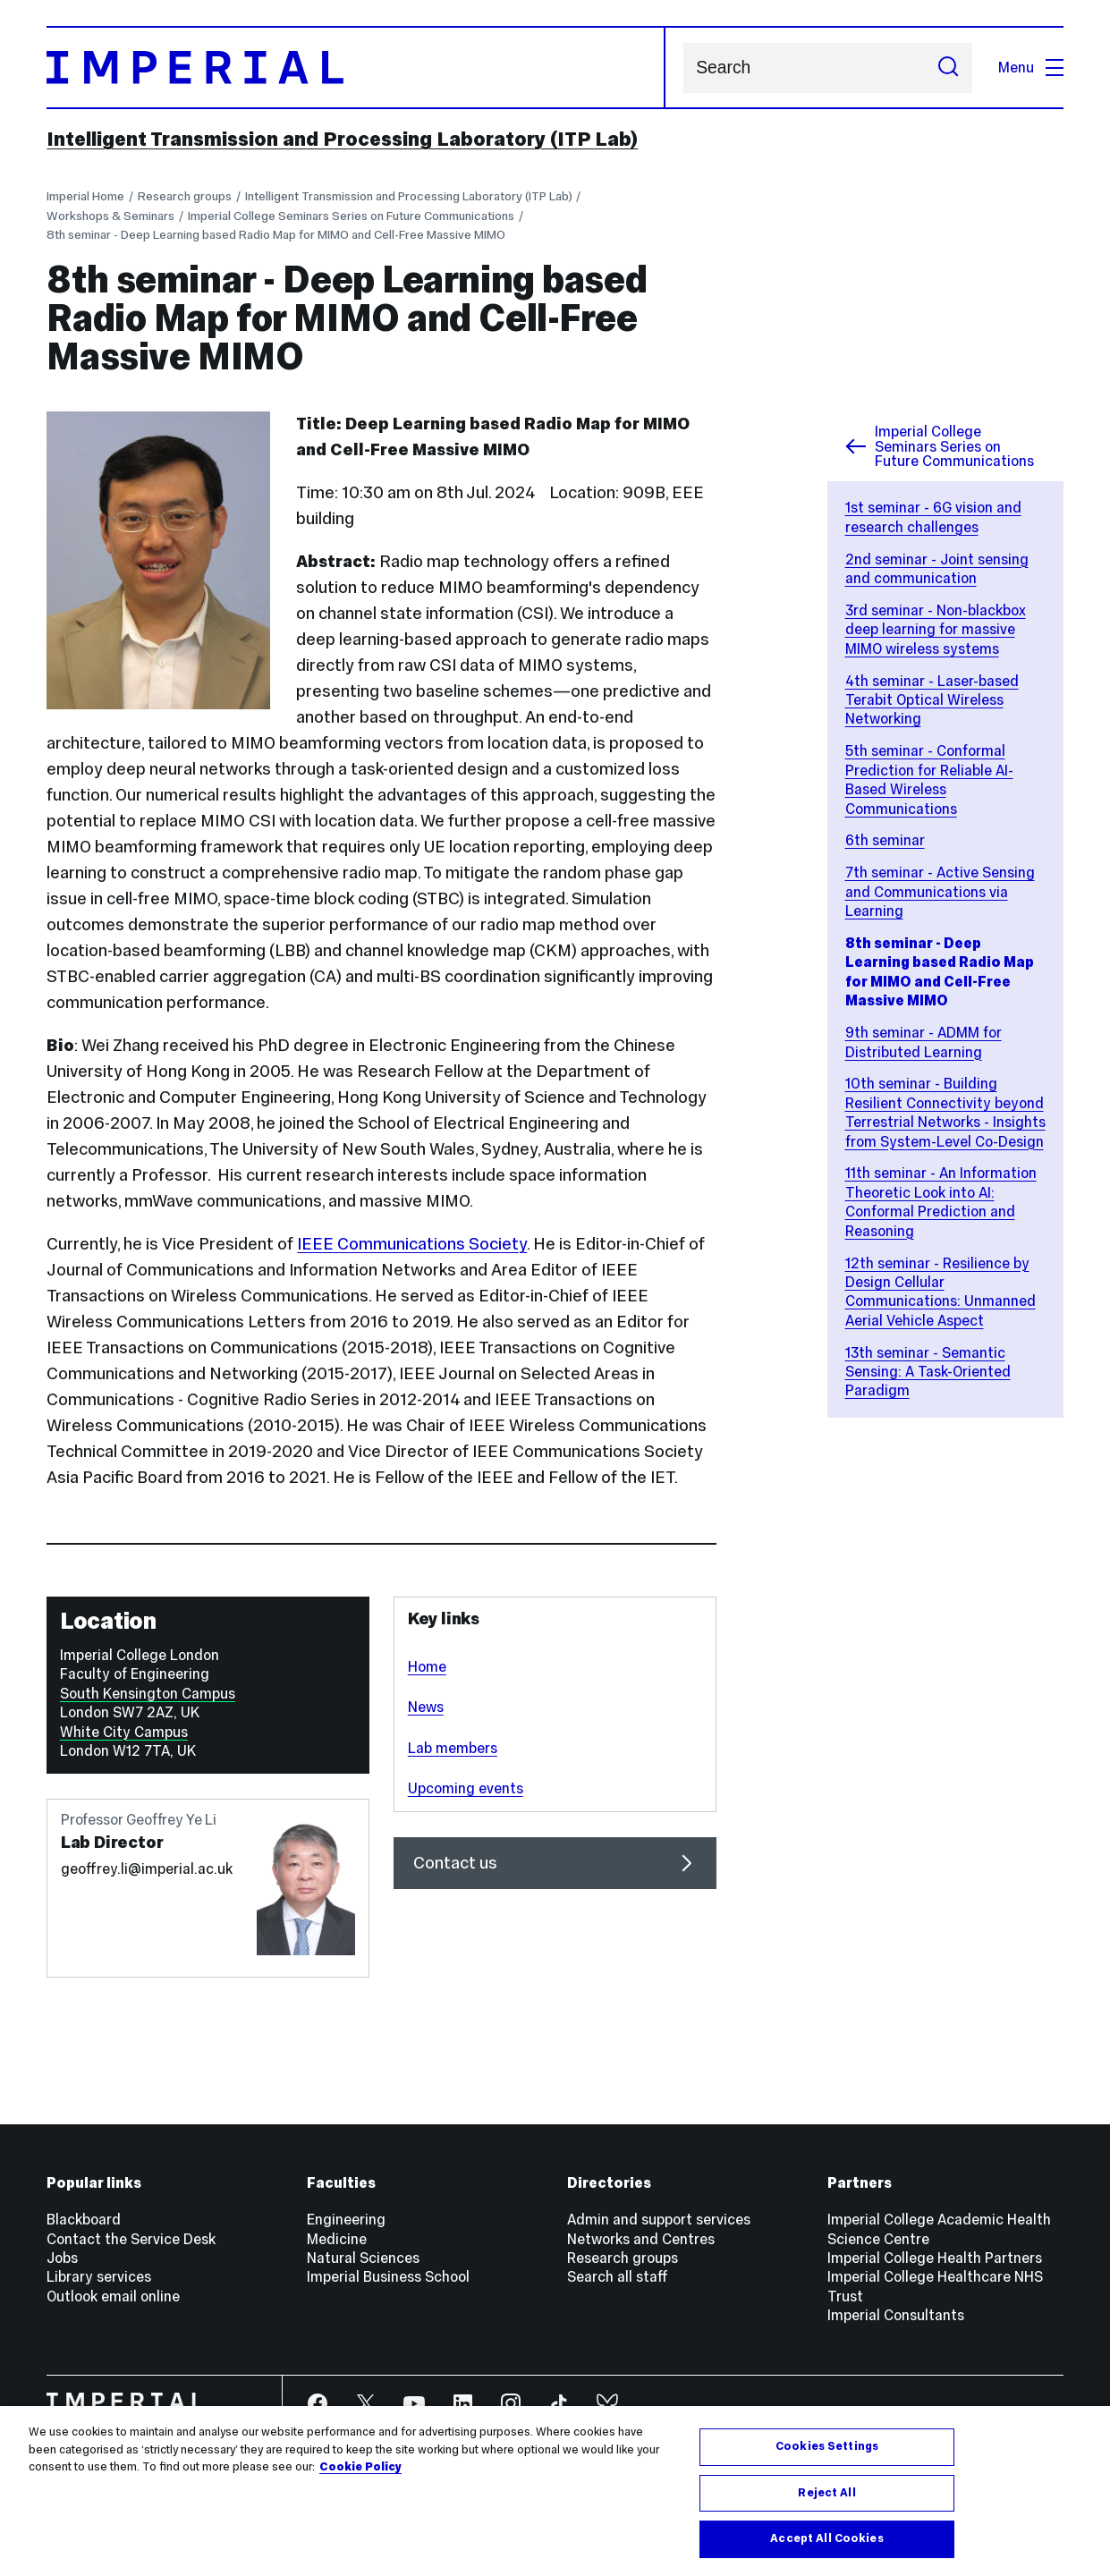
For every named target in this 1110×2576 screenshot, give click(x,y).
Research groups (185, 196)
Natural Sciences (363, 2258)
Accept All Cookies (826, 2538)
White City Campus (124, 1732)
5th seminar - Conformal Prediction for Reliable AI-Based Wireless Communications (929, 779)
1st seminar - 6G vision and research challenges (933, 516)
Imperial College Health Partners (934, 2258)
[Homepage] (356, 67)
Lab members (452, 1748)
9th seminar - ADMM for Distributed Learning (923, 1041)
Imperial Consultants (895, 2315)
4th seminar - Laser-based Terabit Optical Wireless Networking (932, 700)
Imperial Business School (388, 2276)
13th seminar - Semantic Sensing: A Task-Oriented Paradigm (928, 1371)
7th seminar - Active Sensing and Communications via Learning (940, 891)
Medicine (337, 2239)
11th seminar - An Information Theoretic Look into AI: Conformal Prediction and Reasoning (941, 1201)
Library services (99, 2276)
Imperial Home (85, 196)
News (426, 1707)
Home (427, 1666)
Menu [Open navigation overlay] (1030, 67)
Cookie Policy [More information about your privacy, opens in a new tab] (360, 2467)
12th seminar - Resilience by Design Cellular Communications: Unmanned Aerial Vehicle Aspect (940, 1291)
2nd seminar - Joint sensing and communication (937, 568)
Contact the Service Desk (131, 2239)
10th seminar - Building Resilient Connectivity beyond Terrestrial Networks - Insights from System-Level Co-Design (945, 1111)
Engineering (346, 2219)
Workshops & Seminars (110, 216)
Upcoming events (465, 1788)
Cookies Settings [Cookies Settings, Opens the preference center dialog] (826, 2446)
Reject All (826, 2493)
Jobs (62, 2258)
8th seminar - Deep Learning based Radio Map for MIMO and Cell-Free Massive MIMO (276, 234)
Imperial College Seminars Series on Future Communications (351, 216)
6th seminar (885, 840)
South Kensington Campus (147, 1693)
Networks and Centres (641, 2239)
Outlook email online (113, 2296)
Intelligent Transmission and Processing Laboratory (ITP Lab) (342, 138)
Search (682, 67)
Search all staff (617, 2276)
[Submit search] (948, 68)
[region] (555, 2491)
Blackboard (84, 2219)
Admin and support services (658, 2219)
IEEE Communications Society (412, 1243)
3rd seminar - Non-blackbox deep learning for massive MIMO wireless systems (935, 629)
